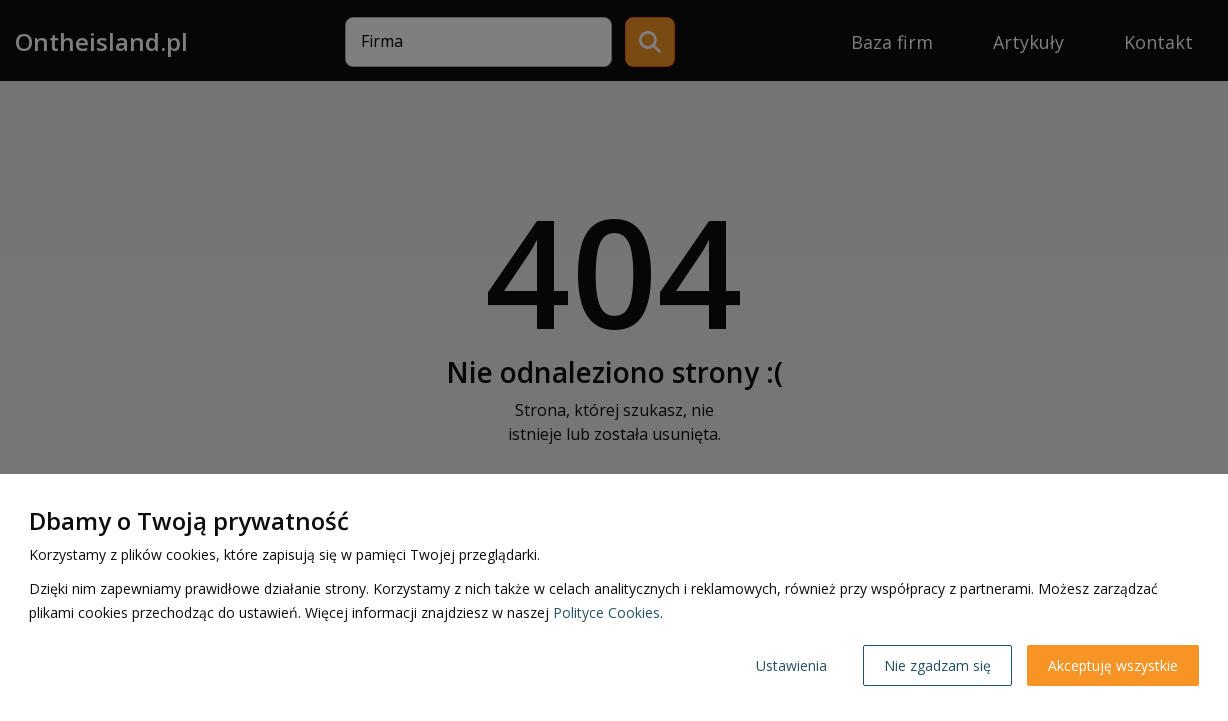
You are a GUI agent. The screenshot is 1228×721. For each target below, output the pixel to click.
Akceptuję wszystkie (1113, 665)
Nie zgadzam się (937, 665)
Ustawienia (791, 665)
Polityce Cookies (606, 612)
